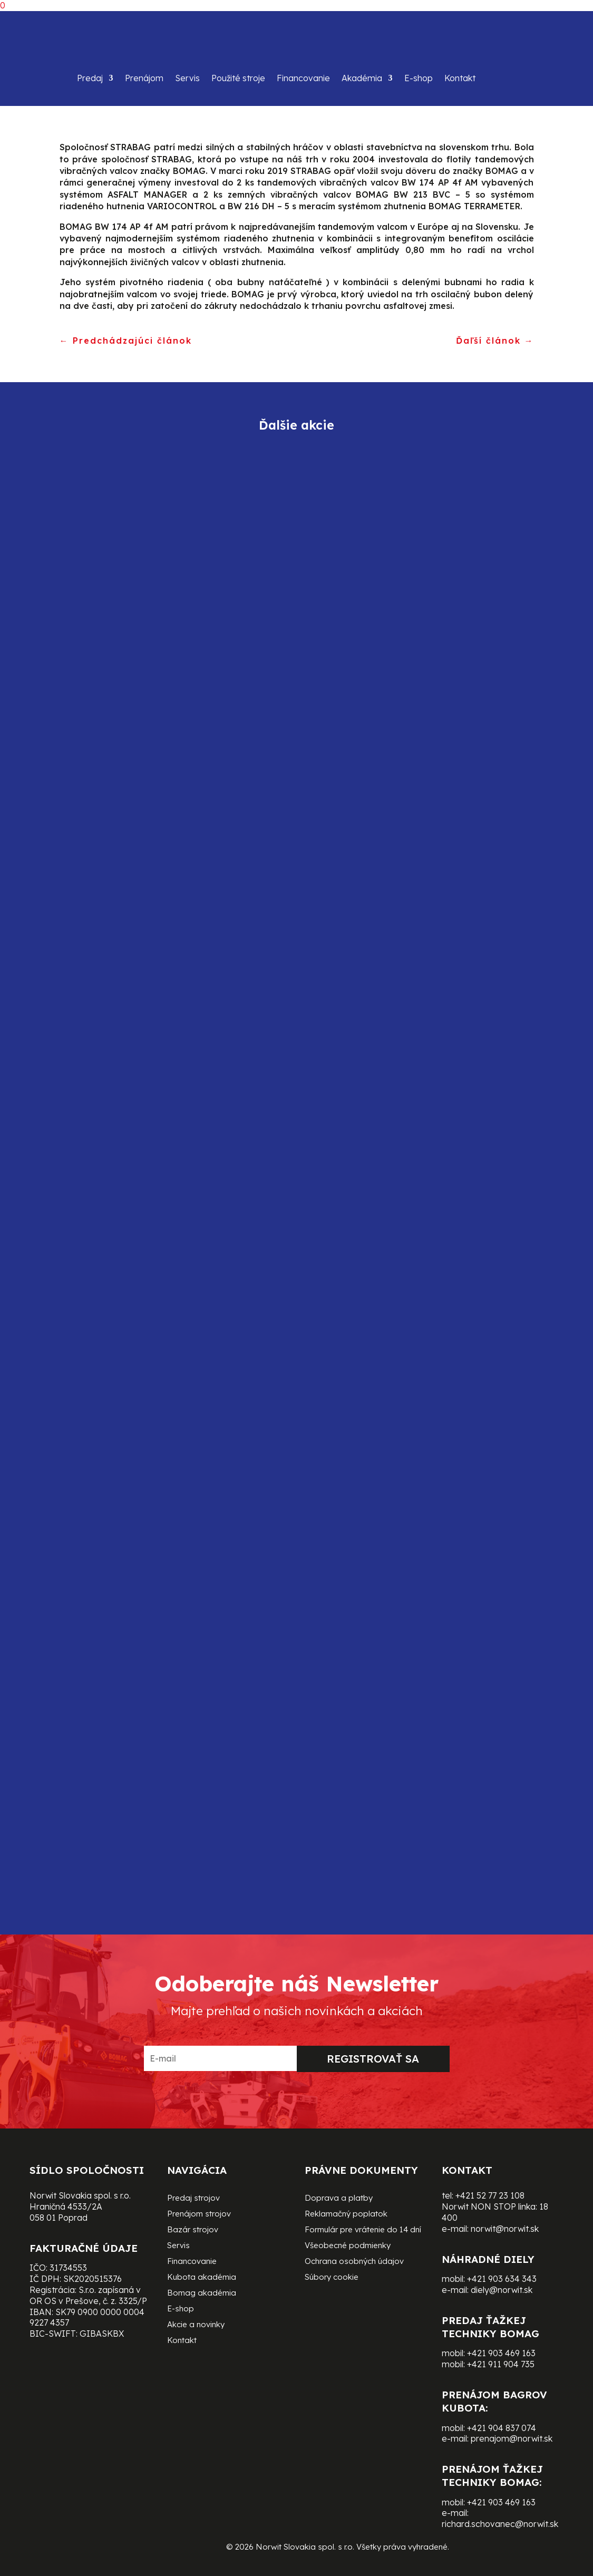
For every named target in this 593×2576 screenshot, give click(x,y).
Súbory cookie (331, 2277)
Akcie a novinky (196, 2325)
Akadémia (362, 78)
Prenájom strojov (199, 2214)
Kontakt (459, 78)
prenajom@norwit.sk (511, 2438)
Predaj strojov (193, 2198)
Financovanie (303, 78)
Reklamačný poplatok (346, 2214)
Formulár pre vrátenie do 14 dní (363, 2230)
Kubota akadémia (201, 2277)
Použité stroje (238, 78)
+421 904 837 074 (501, 2428)
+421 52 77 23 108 (489, 2195)
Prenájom (144, 78)
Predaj (90, 78)
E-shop (418, 78)
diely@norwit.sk (501, 2290)
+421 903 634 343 (502, 2278)
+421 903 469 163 (501, 2353)
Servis (187, 78)
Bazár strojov (192, 2230)
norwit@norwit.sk (505, 2228)
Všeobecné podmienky (348, 2246)
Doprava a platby (339, 2198)
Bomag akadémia (201, 2293)
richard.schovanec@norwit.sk (500, 2524)
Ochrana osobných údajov (354, 2262)
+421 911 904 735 (500, 2364)
